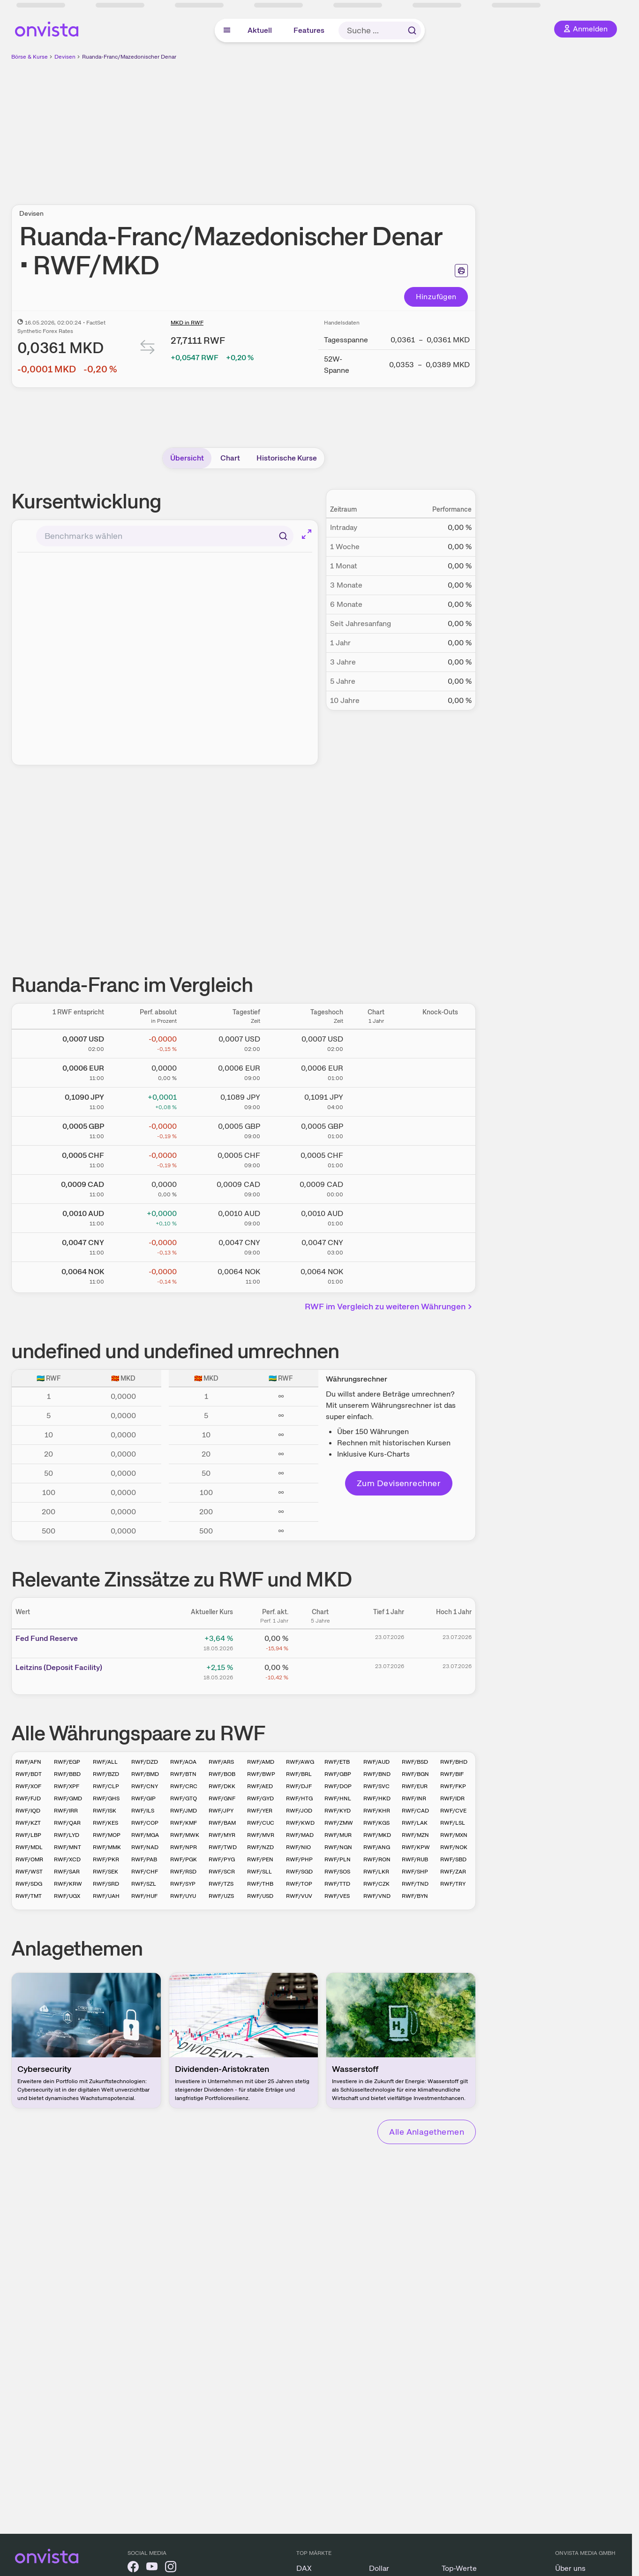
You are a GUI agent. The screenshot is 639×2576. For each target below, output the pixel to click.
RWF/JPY (221, 1810)
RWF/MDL (29, 1847)
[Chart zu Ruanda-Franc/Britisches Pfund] (376, 1129)
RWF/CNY (144, 1786)
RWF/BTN (183, 1774)
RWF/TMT (28, 1896)
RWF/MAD (300, 1835)
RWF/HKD (377, 1798)
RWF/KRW (68, 1884)
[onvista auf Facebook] (133, 2568)
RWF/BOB (222, 1774)
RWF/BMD (145, 1774)
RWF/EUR (415, 1786)
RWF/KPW (416, 1847)
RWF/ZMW (338, 1823)
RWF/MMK (107, 1847)
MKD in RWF (187, 322)
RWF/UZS (221, 1896)
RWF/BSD (415, 1762)
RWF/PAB (144, 1859)
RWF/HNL (337, 1798)
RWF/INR (414, 1798)
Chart (230, 458)
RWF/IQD (27, 1810)
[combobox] (164, 536)
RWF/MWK (184, 1835)
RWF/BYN (415, 1896)
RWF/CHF (144, 1871)
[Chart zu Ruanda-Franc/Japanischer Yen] (376, 1100)
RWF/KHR (376, 1810)
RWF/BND (377, 1774)
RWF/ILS (142, 1810)
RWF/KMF (183, 1823)
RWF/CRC (183, 1786)
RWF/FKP (453, 1786)
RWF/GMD (68, 1798)
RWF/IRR (66, 1810)
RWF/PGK (183, 1859)
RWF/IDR (452, 1798)
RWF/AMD (260, 1762)
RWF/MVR (260, 1835)
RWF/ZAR (453, 1871)
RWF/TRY (453, 1884)
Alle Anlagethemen (426, 2131)
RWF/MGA (145, 1835)
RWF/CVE (453, 1810)
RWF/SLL (259, 1871)
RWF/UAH (106, 1896)
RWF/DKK (222, 1786)
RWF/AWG (300, 1762)
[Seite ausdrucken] (461, 270)
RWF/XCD (67, 1859)
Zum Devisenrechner (399, 1483)
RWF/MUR (338, 1835)
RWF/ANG (376, 1847)
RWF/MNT (67, 1847)
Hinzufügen (436, 297)
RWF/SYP (182, 1884)
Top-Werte (459, 2568)
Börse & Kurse (29, 56)
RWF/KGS (376, 1823)
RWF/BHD (453, 1762)
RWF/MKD (377, 1835)
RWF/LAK (415, 1823)
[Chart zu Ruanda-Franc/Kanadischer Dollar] (376, 1187)
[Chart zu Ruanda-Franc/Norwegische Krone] (376, 1275)
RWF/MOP (106, 1835)
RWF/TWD (223, 1847)
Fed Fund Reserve (46, 1638)
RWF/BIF (452, 1774)
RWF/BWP (261, 1774)
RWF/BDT (28, 1774)
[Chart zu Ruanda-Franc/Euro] (376, 1071)
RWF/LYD (66, 1835)
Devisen (64, 56)
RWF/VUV (299, 1896)
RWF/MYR (222, 1835)
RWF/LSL (452, 1823)
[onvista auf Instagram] (170, 2568)
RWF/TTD (337, 1884)
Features (308, 30)
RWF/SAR (67, 1871)
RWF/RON (377, 1859)
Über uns (570, 2568)
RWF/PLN (337, 1859)
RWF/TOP (299, 1884)
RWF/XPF (66, 1786)
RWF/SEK (105, 1871)
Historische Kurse (286, 458)
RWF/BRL (299, 1774)
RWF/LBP (28, 1835)
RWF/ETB (337, 1762)
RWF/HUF (144, 1896)
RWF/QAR (67, 1823)
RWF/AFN (28, 1762)
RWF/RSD (183, 1871)
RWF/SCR (222, 1871)
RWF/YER (259, 1810)
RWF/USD (260, 1896)
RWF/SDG (28, 1884)
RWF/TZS (221, 1884)
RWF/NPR (183, 1847)
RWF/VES (337, 1896)
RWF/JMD (183, 1810)
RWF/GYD (260, 1798)
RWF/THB (260, 1884)
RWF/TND (415, 1884)
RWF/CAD (415, 1810)
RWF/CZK (376, 1884)
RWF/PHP (299, 1859)
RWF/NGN (338, 1847)
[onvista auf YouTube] (152, 2568)
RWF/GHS (106, 1798)
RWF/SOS (337, 1871)
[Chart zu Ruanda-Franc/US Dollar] (376, 1042)
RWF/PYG (222, 1859)
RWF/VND (377, 1896)
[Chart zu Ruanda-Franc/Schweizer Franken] (376, 1158)
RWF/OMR (29, 1859)
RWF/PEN (260, 1859)
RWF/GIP (143, 1798)
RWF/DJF (299, 1786)
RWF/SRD (106, 1884)
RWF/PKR (106, 1859)
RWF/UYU (183, 1896)
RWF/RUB (415, 1859)
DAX (304, 2568)
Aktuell (260, 30)
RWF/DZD (144, 1762)
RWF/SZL (143, 1884)
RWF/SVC (376, 1786)
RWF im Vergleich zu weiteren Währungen (389, 1306)
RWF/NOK (453, 1847)
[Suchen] (283, 536)
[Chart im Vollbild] (306, 534)
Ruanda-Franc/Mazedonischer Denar (129, 56)
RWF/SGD (299, 1871)
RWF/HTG (299, 1798)
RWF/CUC (260, 1823)
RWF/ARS (221, 1762)
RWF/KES (105, 1823)
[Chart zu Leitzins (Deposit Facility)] (320, 1671)
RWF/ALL (105, 1762)
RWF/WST (29, 1871)
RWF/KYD (337, 1810)
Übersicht (187, 458)
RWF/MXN (453, 1835)
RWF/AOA (183, 1762)
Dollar (379, 2568)
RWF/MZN (415, 1835)
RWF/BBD (67, 1774)
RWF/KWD (300, 1823)
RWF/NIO (298, 1847)
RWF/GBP (337, 1774)
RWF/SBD (453, 1859)
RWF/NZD (260, 1847)
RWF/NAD (144, 1847)
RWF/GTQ (183, 1798)
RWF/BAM (222, 1823)
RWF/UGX (67, 1896)
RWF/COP (144, 1823)
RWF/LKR (376, 1871)
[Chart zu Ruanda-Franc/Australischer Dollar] (376, 1216)
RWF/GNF (222, 1798)
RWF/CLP (106, 1786)
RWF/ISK (104, 1810)
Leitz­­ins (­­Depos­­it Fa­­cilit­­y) (58, 1667)
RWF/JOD (299, 1810)
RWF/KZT (28, 1823)
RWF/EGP (67, 1762)
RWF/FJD (28, 1798)
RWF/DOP (338, 1786)
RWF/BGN (415, 1774)
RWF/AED (260, 1786)
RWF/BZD (106, 1774)
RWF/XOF (28, 1786)
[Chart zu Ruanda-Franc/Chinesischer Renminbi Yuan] (376, 1245)
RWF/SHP (415, 1871)
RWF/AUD (376, 1762)
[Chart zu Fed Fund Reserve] (320, 1642)
